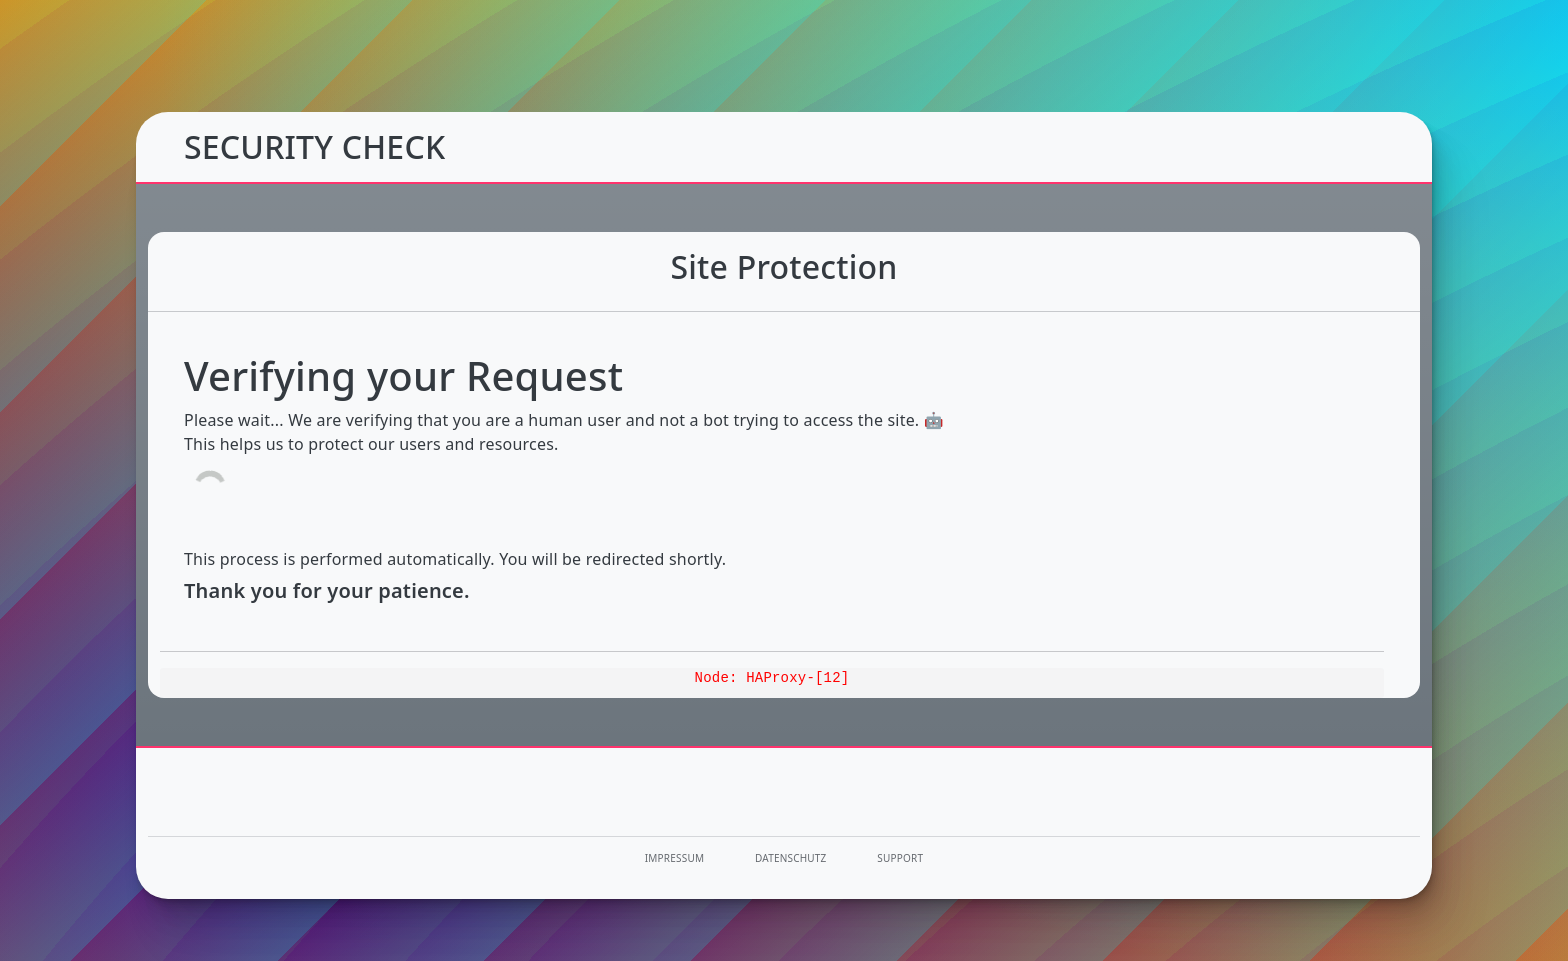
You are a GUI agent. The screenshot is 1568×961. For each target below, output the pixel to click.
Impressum (674, 858)
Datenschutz (791, 858)
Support (900, 858)
